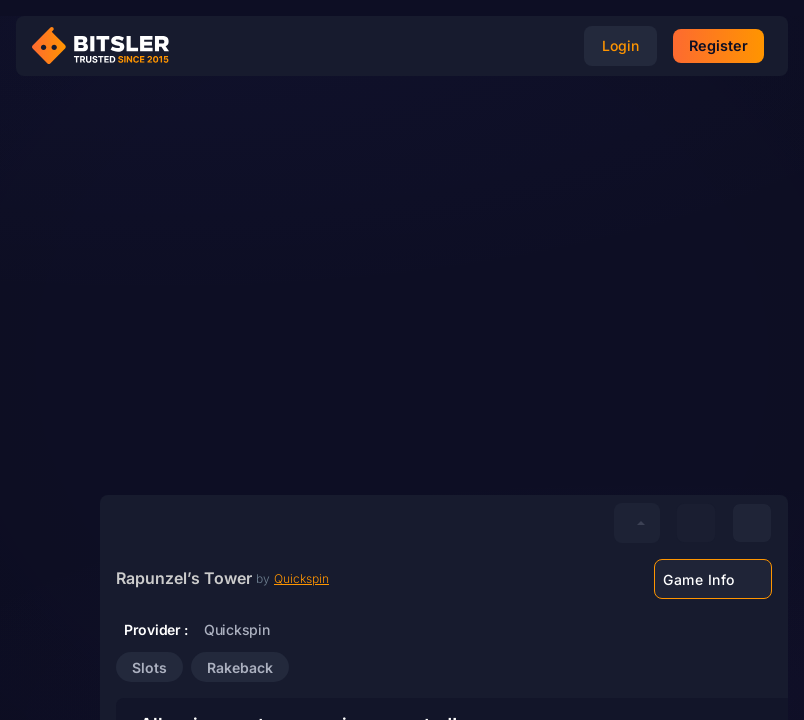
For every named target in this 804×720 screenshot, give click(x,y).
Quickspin (301, 578)
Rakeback (240, 667)
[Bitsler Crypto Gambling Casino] (108, 46)
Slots (149, 667)
